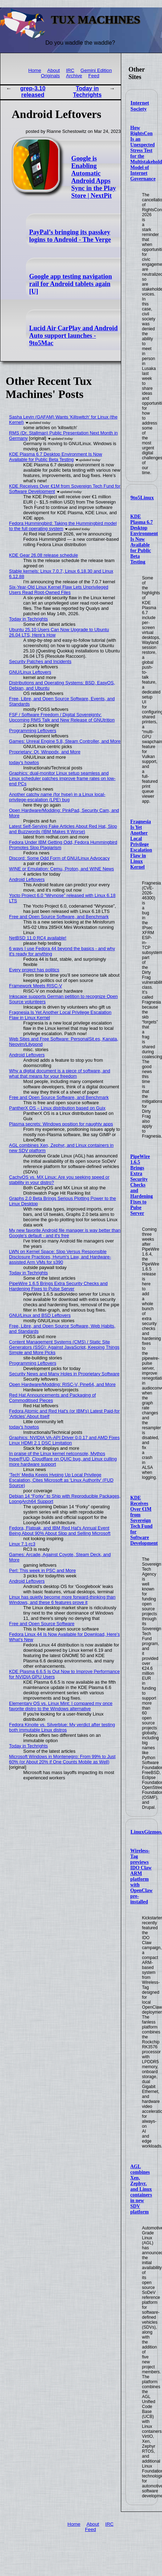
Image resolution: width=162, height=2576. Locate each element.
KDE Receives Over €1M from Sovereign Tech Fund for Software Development (144, 1520)
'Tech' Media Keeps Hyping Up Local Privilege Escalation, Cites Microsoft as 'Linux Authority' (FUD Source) (61, 1480)
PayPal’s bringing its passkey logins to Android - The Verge (70, 236)
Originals (50, 75)
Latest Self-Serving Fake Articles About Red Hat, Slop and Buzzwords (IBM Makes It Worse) (63, 829)
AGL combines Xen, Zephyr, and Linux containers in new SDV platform (141, 2189)
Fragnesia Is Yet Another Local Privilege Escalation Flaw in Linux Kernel (141, 844)
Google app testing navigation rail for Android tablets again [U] (70, 284)
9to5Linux (142, 497)
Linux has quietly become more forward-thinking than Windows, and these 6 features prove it (62, 1599)
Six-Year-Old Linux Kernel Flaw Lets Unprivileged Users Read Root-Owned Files (58, 589)
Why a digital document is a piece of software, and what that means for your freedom (59, 1073)
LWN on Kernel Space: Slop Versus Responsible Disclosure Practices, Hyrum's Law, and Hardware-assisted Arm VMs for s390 (60, 1257)
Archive (74, 75)
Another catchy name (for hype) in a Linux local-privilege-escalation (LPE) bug (57, 797)
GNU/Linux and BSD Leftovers (40, 1315)
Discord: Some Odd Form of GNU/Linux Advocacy (59, 858)
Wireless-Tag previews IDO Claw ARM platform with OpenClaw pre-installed (141, 1876)
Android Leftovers (27, 879)
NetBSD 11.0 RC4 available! (37, 938)
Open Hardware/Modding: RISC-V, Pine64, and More (62, 1384)
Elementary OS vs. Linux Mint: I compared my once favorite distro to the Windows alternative (61, 1706)
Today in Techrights (87, 91)
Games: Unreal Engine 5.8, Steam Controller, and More (65, 741)
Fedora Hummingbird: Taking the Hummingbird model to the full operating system (63, 526)
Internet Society (139, 106)
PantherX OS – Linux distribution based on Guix (57, 1108)
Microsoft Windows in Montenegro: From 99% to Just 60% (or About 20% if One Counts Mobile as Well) (62, 1759)
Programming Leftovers (32, 730)
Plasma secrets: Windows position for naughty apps (61, 1124)
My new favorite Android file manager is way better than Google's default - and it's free (65, 1233)
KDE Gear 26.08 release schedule (43, 555)
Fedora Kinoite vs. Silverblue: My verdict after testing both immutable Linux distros (62, 1727)
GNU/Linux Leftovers (30, 672)
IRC (70, 70)
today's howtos (24, 762)
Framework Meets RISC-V (35, 985)
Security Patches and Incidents (40, 661)
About (53, 70)
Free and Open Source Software (41, 1623)
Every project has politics (34, 969)
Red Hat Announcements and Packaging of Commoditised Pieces (52, 1397)
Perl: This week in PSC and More (42, 1570)
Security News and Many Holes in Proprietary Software (64, 1373)
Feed (93, 75)
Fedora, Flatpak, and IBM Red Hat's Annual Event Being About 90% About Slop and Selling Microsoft (60, 1530)
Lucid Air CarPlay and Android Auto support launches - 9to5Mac (73, 336)
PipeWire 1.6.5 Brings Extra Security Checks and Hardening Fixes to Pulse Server (141, 1185)
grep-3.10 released (32, 91)
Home (34, 70)
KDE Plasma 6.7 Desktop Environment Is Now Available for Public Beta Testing (144, 539)
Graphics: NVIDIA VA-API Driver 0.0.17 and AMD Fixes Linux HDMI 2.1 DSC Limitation (64, 1440)
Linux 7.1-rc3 (22, 1544)
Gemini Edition (96, 70)
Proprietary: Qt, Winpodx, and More (44, 751)
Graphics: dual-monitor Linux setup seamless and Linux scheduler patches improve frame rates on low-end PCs (62, 778)
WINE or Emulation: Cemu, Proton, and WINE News (61, 868)
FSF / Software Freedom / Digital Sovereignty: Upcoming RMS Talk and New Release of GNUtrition (62, 717)
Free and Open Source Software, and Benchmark (59, 916)
